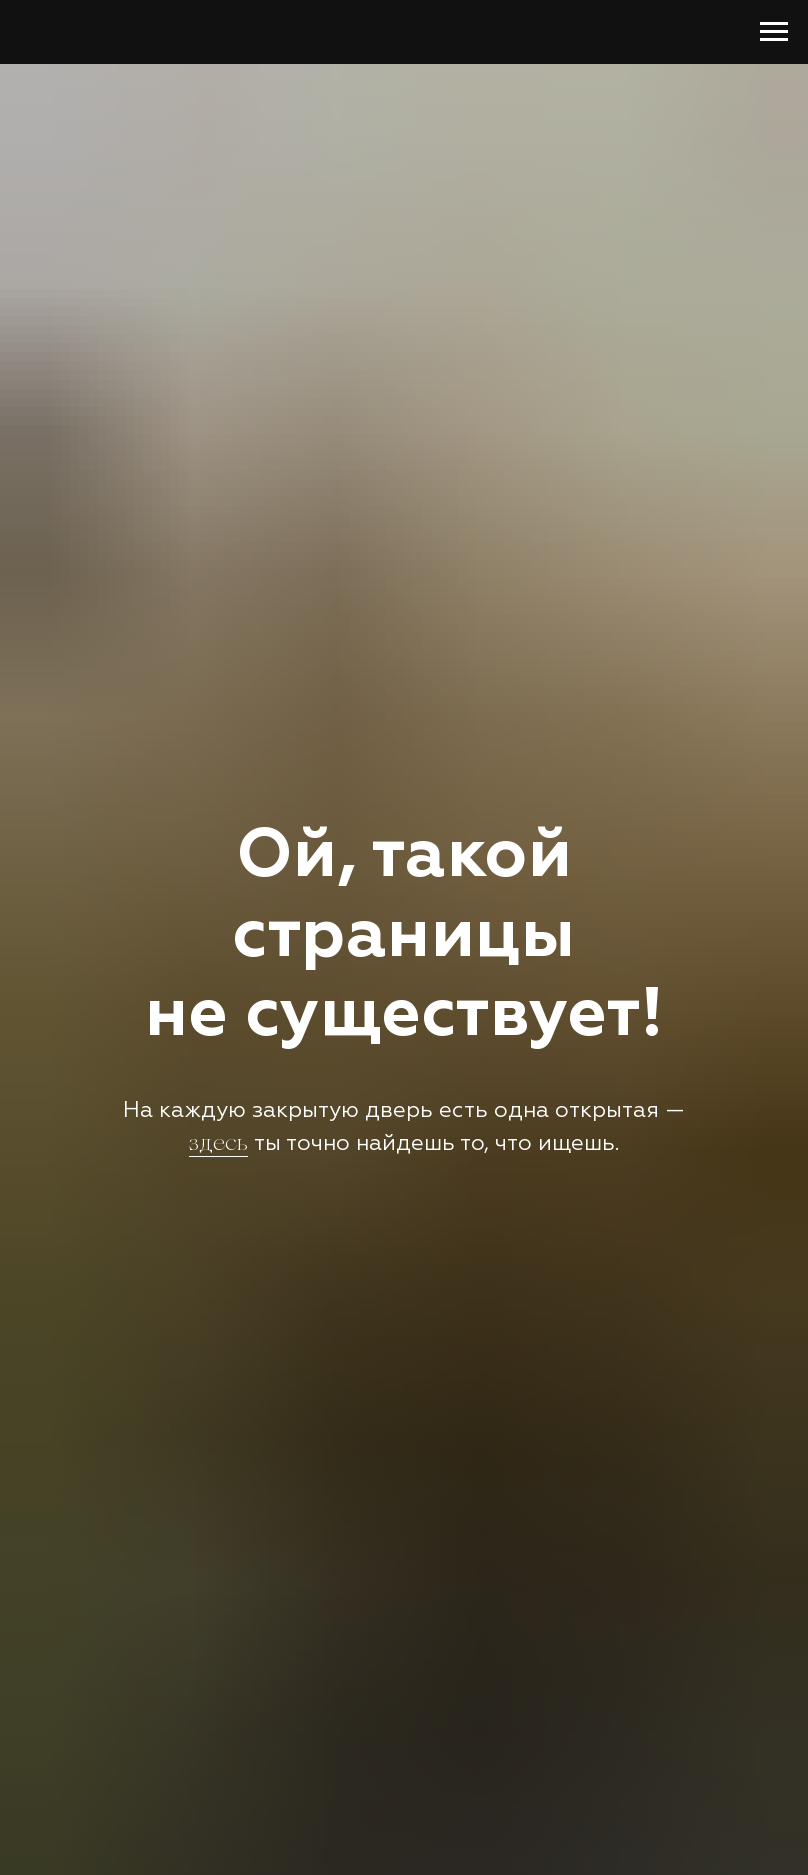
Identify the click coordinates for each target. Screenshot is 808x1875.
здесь (218, 1145)
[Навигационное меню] (774, 32)
